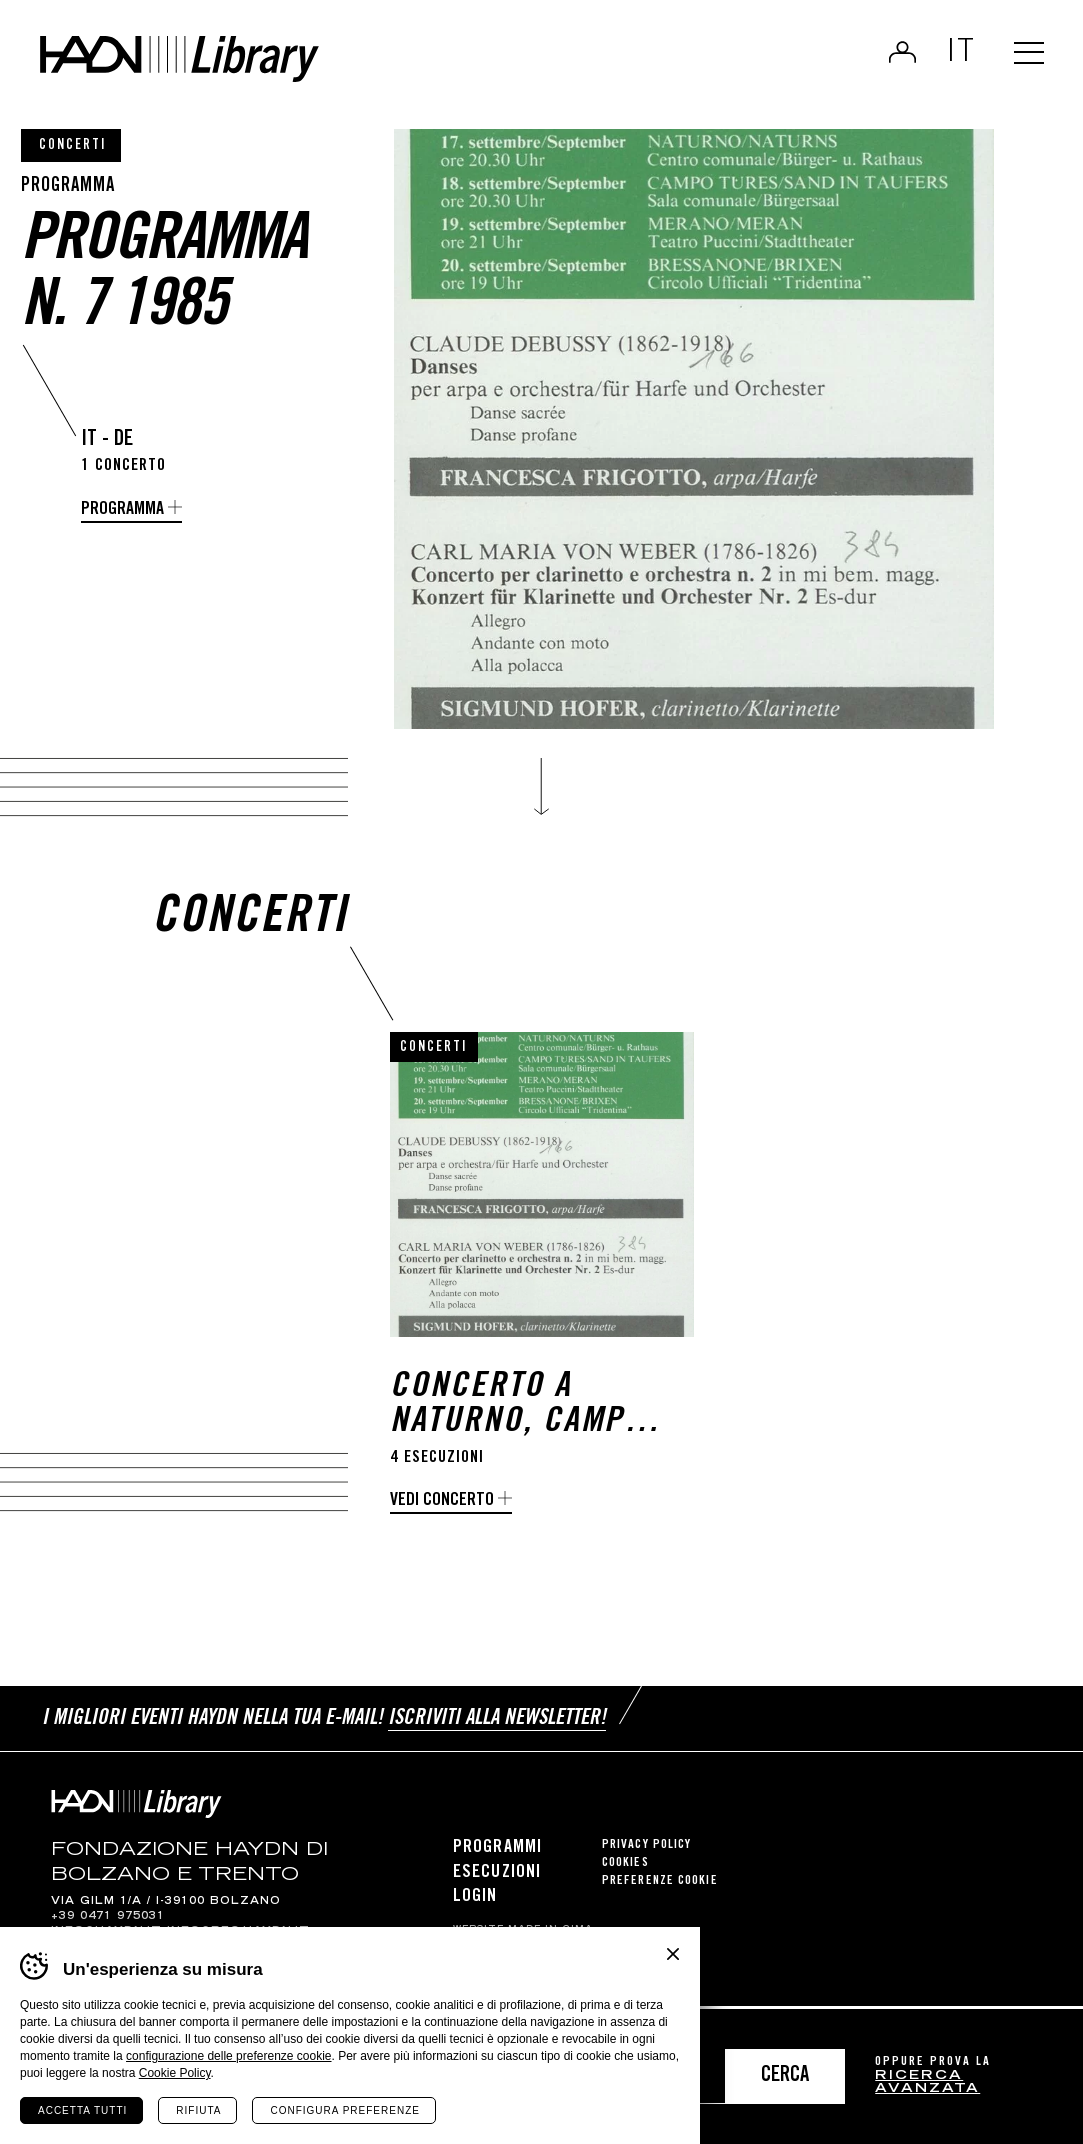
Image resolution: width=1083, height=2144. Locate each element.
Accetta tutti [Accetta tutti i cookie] (82, 2110)
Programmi (497, 1852)
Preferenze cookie (660, 1885)
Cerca (785, 2076)
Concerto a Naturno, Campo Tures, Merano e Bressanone (519, 1413)
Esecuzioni (497, 1876)
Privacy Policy (646, 1849)
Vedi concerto (442, 1508)
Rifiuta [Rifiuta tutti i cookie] (198, 2110)
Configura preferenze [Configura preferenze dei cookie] (344, 2110)
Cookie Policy (175, 2073)
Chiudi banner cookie (673, 1954)
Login (894, 56)
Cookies (625, 1867)
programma (122, 510)
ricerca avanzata (927, 2083)
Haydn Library (207, 64)
